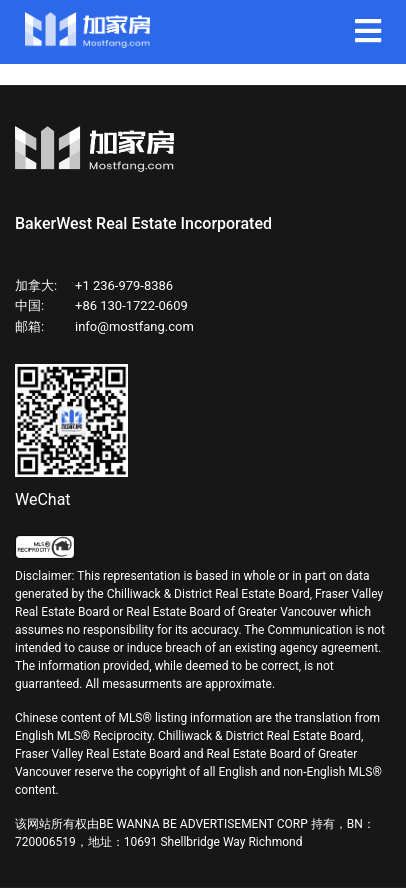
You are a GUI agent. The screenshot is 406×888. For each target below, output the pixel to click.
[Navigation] (368, 32)
